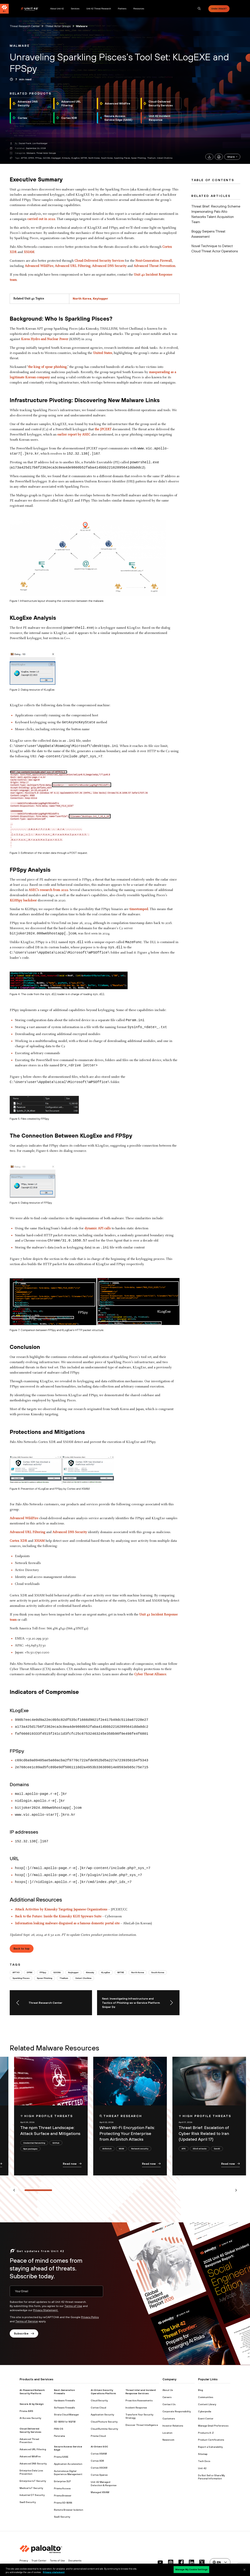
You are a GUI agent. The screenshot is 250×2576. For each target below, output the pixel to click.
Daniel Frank (25, 143)
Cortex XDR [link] (66, 117)
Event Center (205, 2418)
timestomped (138, 909)
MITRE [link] (120, 1972)
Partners (122, 8)
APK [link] (184, 2148)
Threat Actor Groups (46, 153)
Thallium (151, 158)
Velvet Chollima (164, 158)
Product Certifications (211, 2440)
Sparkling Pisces (122, 158)
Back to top (22, 1948)
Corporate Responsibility (176, 2411)
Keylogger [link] (73, 1972)
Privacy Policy (90, 2317)
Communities (205, 2397)
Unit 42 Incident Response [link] (157, 117)
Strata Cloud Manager (66, 2414)
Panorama (59, 2436)
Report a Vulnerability (210, 2447)
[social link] (160, 2562)
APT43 (24, 158)
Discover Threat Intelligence (142, 2425)
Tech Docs (204, 2461)
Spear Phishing (138, 158)
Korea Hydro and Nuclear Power (44, 339)
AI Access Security (30, 2418)
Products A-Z (206, 2433)
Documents (75, 2560)
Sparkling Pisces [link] (21, 1978)
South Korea (107, 158)
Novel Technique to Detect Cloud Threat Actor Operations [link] (214, 248)
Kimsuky (66, 158)
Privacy (24, 2560)
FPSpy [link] (43, 1972)
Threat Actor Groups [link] (58, 26)
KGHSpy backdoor (23, 900)
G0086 (46, 158)
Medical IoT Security (31, 2488)
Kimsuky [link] (90, 1972)
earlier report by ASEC (73, 434)
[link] (20, 45)
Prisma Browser (62, 2495)
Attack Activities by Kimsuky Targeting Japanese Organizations (61, 1909)
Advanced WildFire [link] (115, 103)
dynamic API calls (98, 1228)
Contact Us (169, 2404)
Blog (200, 2390)
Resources (138, 8)
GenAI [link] (217, 2148)
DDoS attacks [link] (200, 2148)
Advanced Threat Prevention (154, 266)
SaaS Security (28, 2502)
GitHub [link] (55, 2143)
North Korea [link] (137, 1972)
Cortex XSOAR (99, 2468)
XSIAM (29, 252)
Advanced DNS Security (109, 266)
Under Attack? (219, 8)
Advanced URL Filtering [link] (68, 103)
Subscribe (24, 2333)
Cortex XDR (97, 2461)
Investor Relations (172, 2425)
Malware (31, 153)
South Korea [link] (157, 1972)
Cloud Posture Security (104, 2421)
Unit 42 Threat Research (98, 8)
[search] (199, 9)
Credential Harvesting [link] (34, 2143)
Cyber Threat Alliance (150, 1674)
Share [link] (232, 156)
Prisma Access (62, 2488)
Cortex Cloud (98, 2407)
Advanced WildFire (39, 266)
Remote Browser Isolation (68, 2510)
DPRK (31, 158)
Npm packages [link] (30, 2149)
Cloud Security (99, 2400)
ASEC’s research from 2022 (48, 890)
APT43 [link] (15, 1972)
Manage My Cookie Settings (191, 2569)
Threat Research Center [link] (25, 26)
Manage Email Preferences (213, 2425)
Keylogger (56, 158)
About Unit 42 (57, 8)
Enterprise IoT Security (33, 2481)
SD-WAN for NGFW (65, 2421)
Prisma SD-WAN (63, 2502)
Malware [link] (82, 26)
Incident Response (136, 2407)
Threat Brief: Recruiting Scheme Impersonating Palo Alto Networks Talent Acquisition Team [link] (215, 214)
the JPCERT (103, 429)
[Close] (244, 2569)
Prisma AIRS (26, 2411)
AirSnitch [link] (107, 2148)
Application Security (102, 2414)
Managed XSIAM (100, 2492)
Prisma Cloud (98, 2436)
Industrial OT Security (32, 2495)
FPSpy (38, 158)
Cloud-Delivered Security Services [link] (158, 103)
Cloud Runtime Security (104, 2429)
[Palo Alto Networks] (31, 9)
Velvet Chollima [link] (83, 1978)
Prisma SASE (61, 2457)
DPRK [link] (29, 1972)
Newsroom (168, 2440)
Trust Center (38, 2560)
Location (167, 2433)
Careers (167, 2397)
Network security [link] (139, 2148)
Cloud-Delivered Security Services (99, 261)
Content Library (207, 2404)
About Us (167, 2390)
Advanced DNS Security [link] (25, 103)
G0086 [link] (57, 1972)
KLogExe (75, 158)
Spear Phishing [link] (44, 1978)
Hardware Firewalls (64, 2400)
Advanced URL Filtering (72, 266)
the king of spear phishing (47, 367)
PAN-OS (58, 2429)
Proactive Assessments (139, 2400)
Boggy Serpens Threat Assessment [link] (208, 233)
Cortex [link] (20, 117)
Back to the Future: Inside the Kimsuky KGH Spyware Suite (58, 1916)
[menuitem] (33, 8)
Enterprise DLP (62, 2481)
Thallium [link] (64, 1978)
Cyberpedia (204, 2411)
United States (102, 353)
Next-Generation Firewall (153, 261)
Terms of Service (26, 2321)
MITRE (84, 158)
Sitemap (202, 2454)
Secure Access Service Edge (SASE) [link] (116, 117)
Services (75, 8)
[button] (232, 157)
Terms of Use (73, 2306)
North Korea (94, 158)
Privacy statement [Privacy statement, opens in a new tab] (54, 2572)
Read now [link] (72, 2164)
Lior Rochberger (40, 143)
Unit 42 (202, 2468)
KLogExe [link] (105, 1972)
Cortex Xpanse (99, 2475)
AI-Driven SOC (99, 2446)
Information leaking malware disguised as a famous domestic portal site (67, 1923)
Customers (168, 2418)
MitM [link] (121, 2148)
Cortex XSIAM (99, 2453)
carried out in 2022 (41, 219)
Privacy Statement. (45, 2310)
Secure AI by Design (32, 2404)
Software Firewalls (64, 2407)
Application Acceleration (68, 2464)
